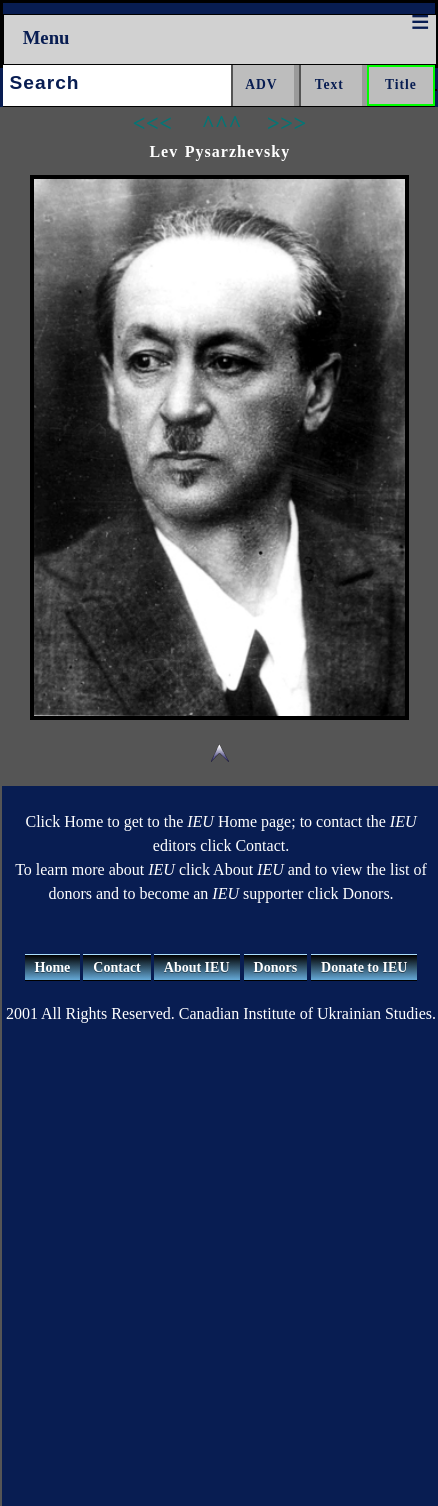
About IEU (197, 967)
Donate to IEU (364, 967)
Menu (46, 37)
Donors (276, 967)
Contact (116, 967)
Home (53, 967)
